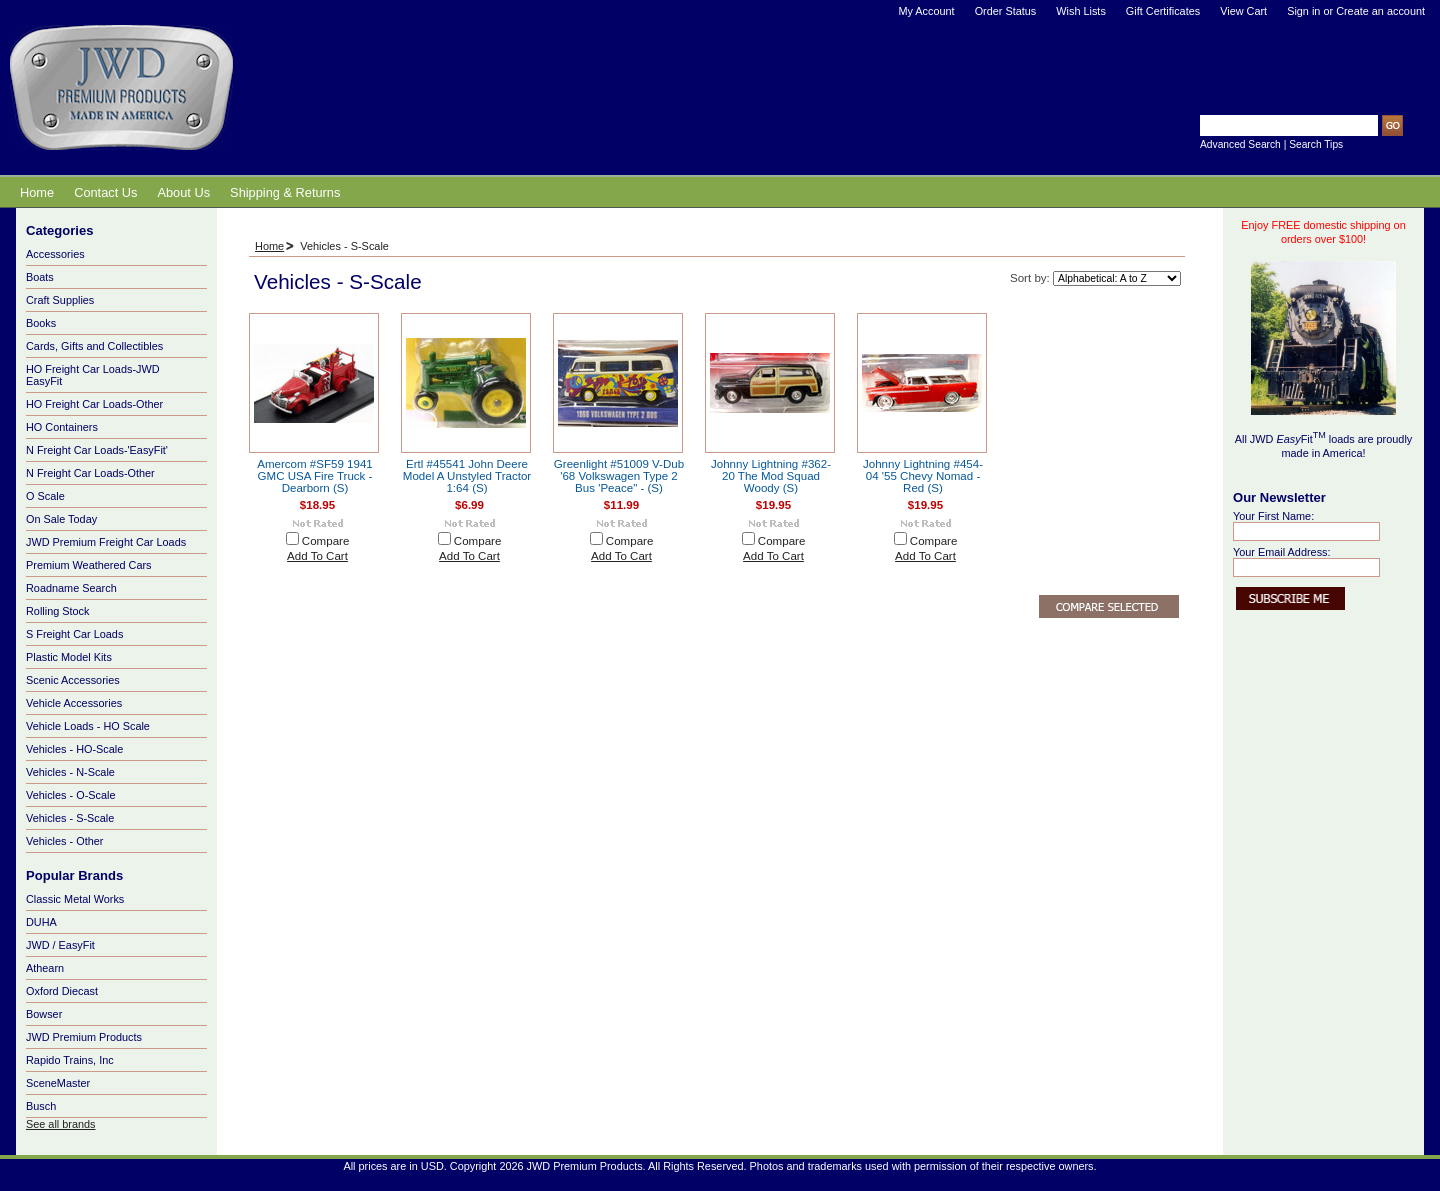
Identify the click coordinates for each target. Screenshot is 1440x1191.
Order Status (1006, 11)
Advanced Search (1240, 144)
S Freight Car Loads (74, 634)
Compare (326, 541)
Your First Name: (1273, 516)
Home (269, 246)
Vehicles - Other (117, 842)
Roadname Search (117, 589)
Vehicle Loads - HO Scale (117, 727)
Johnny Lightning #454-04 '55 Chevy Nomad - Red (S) (923, 476)
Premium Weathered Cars (117, 566)
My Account (926, 11)
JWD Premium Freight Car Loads (117, 543)
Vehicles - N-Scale (117, 773)
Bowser (44, 1014)
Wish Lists (1081, 11)
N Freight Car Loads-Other (117, 474)
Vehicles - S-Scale (70, 818)
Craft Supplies (60, 300)
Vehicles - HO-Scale (117, 750)
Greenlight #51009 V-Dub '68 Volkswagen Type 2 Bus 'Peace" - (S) (619, 476)
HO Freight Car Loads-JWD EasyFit (117, 375)
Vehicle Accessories (117, 704)
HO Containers (62, 427)
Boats (117, 278)
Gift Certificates (1163, 11)
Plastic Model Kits (117, 658)
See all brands (61, 1124)
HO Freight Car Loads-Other (117, 405)
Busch (41, 1106)
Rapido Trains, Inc (70, 1060)
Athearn (45, 968)
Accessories (117, 255)
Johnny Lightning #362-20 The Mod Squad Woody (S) (771, 476)
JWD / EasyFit (60, 945)
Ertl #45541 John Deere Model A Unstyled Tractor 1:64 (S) (467, 476)
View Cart (1243, 11)
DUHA (41, 922)
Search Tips (1316, 144)
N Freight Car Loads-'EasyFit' (117, 451)
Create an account (1380, 11)
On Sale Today (61, 519)
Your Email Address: (1282, 552)
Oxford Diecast (62, 991)
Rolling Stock (117, 612)
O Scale (117, 497)
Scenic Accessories (117, 681)
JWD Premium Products (84, 1037)
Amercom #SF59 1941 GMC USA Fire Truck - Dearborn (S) (315, 476)
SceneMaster (58, 1083)
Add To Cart (317, 556)
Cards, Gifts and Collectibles (117, 347)
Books (117, 324)
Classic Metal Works (75, 899)
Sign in (1303, 11)
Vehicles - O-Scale (117, 796)
